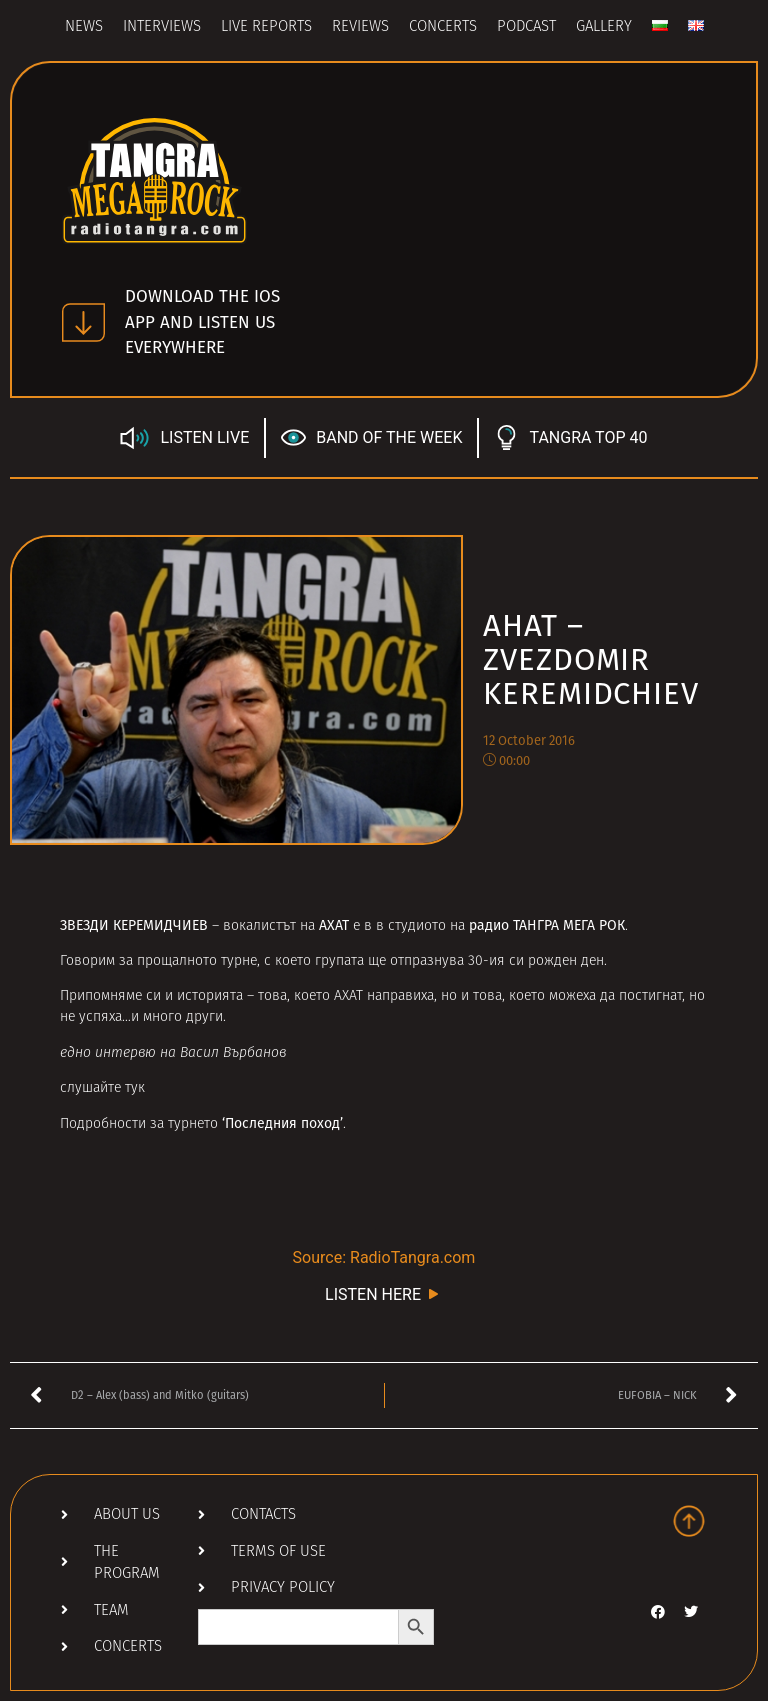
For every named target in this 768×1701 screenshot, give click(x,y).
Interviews (162, 27)
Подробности (103, 1124)
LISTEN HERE (384, 1293)
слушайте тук (102, 1088)
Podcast (526, 27)
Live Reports (266, 27)
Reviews (360, 27)
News (84, 27)
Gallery (604, 27)
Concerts (443, 27)
